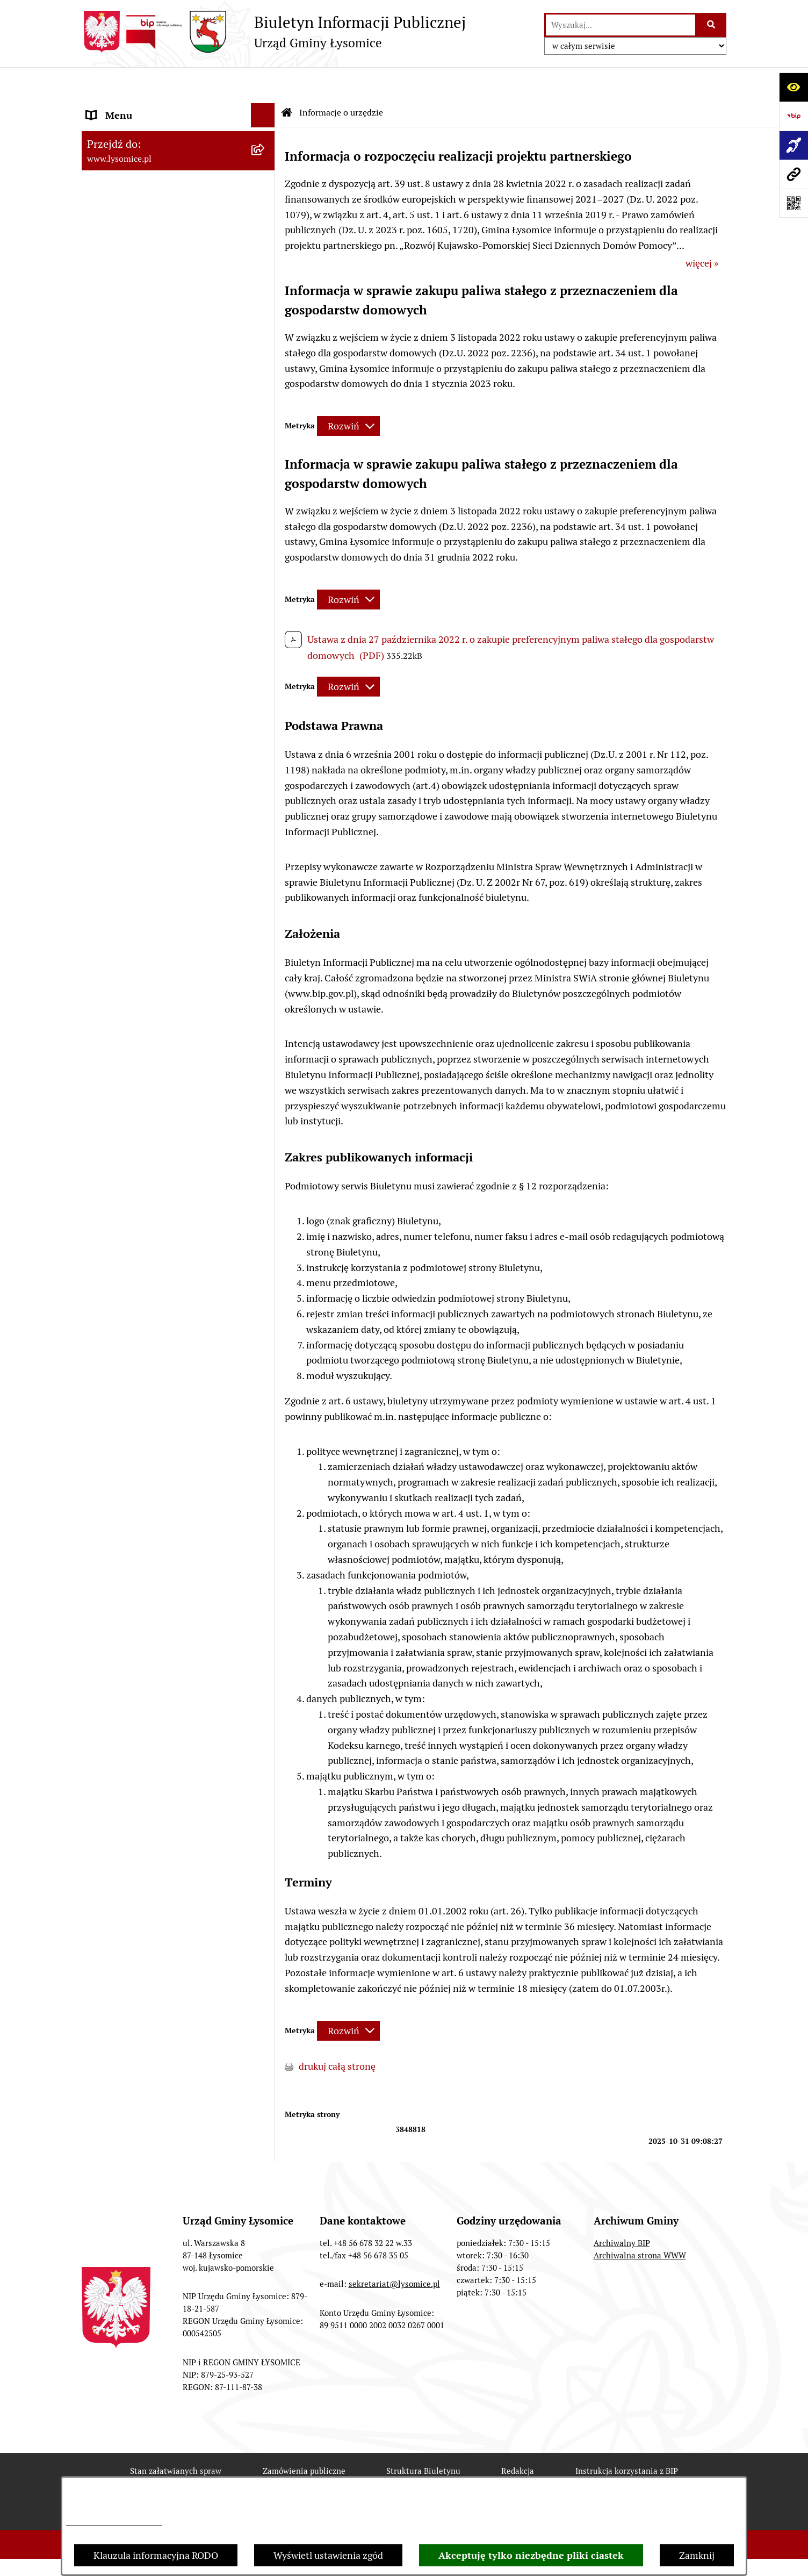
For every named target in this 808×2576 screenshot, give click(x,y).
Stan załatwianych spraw (175, 2439)
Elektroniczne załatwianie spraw (155, 180)
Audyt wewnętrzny (126, 1445)
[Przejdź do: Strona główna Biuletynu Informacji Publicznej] (287, 80)
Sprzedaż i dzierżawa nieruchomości (163, 1092)
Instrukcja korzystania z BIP (626, 2439)
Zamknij (697, 2555)
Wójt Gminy (112, 301)
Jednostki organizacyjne (137, 521)
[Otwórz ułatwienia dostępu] (793, 87)
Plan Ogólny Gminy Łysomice (148, 918)
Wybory (102, 497)
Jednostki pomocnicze (133, 546)
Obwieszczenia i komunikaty (147, 1020)
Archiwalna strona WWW (640, 2223)
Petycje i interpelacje (130, 1044)
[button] (265, 204)
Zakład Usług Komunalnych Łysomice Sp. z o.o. (166, 1414)
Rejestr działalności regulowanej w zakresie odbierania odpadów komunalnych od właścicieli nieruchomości (159, 1322)
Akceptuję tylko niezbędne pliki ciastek (531, 2555)
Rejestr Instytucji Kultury (140, 1165)
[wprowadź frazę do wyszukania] (620, 25)
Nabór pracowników (128, 816)
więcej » (702, 231)
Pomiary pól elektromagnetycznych (161, 1555)
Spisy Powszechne (125, 1141)
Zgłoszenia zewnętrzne (136, 131)
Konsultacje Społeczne (134, 1116)
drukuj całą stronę (337, 2034)
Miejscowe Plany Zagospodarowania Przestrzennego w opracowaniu (163, 988)
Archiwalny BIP (622, 2211)
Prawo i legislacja (122, 1213)
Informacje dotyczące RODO (114, 2522)
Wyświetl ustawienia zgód (328, 2555)
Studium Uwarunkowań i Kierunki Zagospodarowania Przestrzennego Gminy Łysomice (161, 879)
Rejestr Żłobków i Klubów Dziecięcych (167, 1189)
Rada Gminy (112, 325)
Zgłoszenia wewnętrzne (137, 107)
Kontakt (103, 155)
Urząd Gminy (114, 276)
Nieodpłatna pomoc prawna (145, 1237)
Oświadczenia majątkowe (140, 349)
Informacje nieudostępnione (147, 1507)
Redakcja (517, 2439)
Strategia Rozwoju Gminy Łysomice (161, 841)
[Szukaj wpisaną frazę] (711, 25)
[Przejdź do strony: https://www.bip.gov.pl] (793, 116)
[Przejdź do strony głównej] (274, 32)
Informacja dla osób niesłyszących (159, 1531)
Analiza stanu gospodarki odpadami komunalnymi (162, 1375)
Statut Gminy (115, 252)
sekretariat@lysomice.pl (394, 2252)
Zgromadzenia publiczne (139, 1068)
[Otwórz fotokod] (793, 203)
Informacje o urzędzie (132, 228)
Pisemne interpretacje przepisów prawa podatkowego (156, 1268)
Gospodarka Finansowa (135, 373)
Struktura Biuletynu (423, 2439)
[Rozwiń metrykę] (348, 394)
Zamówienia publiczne (304, 2439)
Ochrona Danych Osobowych (148, 204)
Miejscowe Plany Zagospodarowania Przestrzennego (163, 949)
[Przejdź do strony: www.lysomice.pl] (793, 174)
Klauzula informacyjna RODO (155, 2555)
